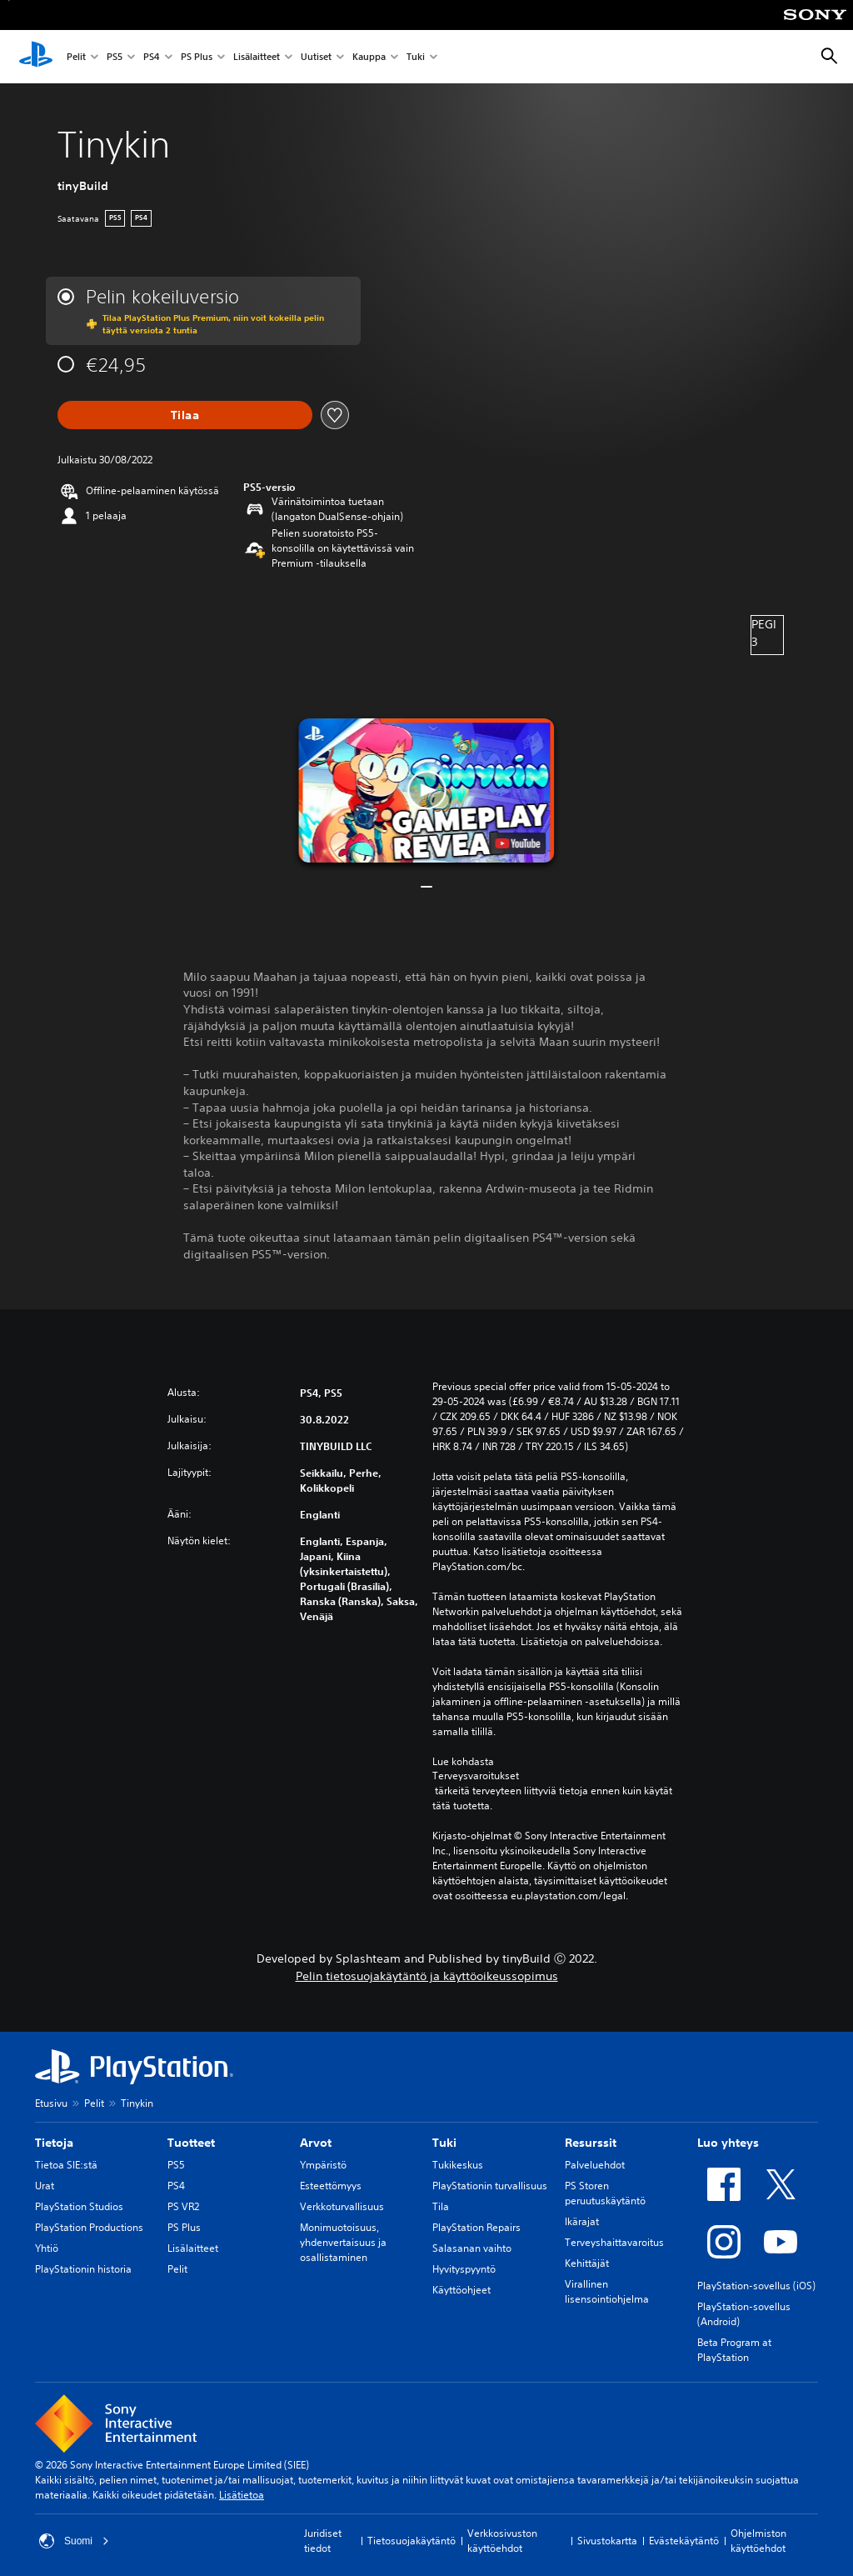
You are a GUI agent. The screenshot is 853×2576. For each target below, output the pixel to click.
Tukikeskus (457, 2165)
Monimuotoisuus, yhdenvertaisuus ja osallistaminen (343, 2242)
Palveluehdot (595, 2165)
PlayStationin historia (83, 2269)
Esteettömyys (331, 2185)
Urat (44, 2185)
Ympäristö (323, 2165)
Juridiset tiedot (323, 2540)
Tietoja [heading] (54, 2142)
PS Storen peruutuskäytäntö (605, 2193)
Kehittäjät (587, 2263)
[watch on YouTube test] (518, 843)
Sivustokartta (607, 2540)
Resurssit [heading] (590, 2142)
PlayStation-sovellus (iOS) (756, 2285)
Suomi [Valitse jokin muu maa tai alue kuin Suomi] (74, 2541)
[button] (426, 790)
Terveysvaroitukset (475, 1776)
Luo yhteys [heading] (728, 2142)
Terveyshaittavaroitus (614, 2242)
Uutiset (316, 57)
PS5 (114, 57)
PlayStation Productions (89, 2227)
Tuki (416, 57)
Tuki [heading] (444, 2142)
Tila (440, 2206)
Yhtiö (46, 2248)
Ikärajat (582, 2221)
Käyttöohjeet (461, 2290)
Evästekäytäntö (684, 2540)
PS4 (151, 57)
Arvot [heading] (316, 2142)
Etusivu (51, 2103)
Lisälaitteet (256, 57)
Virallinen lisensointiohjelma (607, 2291)
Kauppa (369, 57)
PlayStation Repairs (476, 2227)
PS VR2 (183, 2206)
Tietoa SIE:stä (66, 2165)
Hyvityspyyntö (464, 2269)
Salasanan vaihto (471, 2248)
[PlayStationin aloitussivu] (36, 56)
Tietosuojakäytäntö (411, 2540)
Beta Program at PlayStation (734, 2349)
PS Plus (196, 57)
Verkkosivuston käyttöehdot (502, 2540)
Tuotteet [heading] (191, 2142)
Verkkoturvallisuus (342, 2206)
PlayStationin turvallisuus (489, 2185)
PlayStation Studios (79, 2206)
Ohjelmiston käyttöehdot (758, 2540)
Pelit (76, 57)
